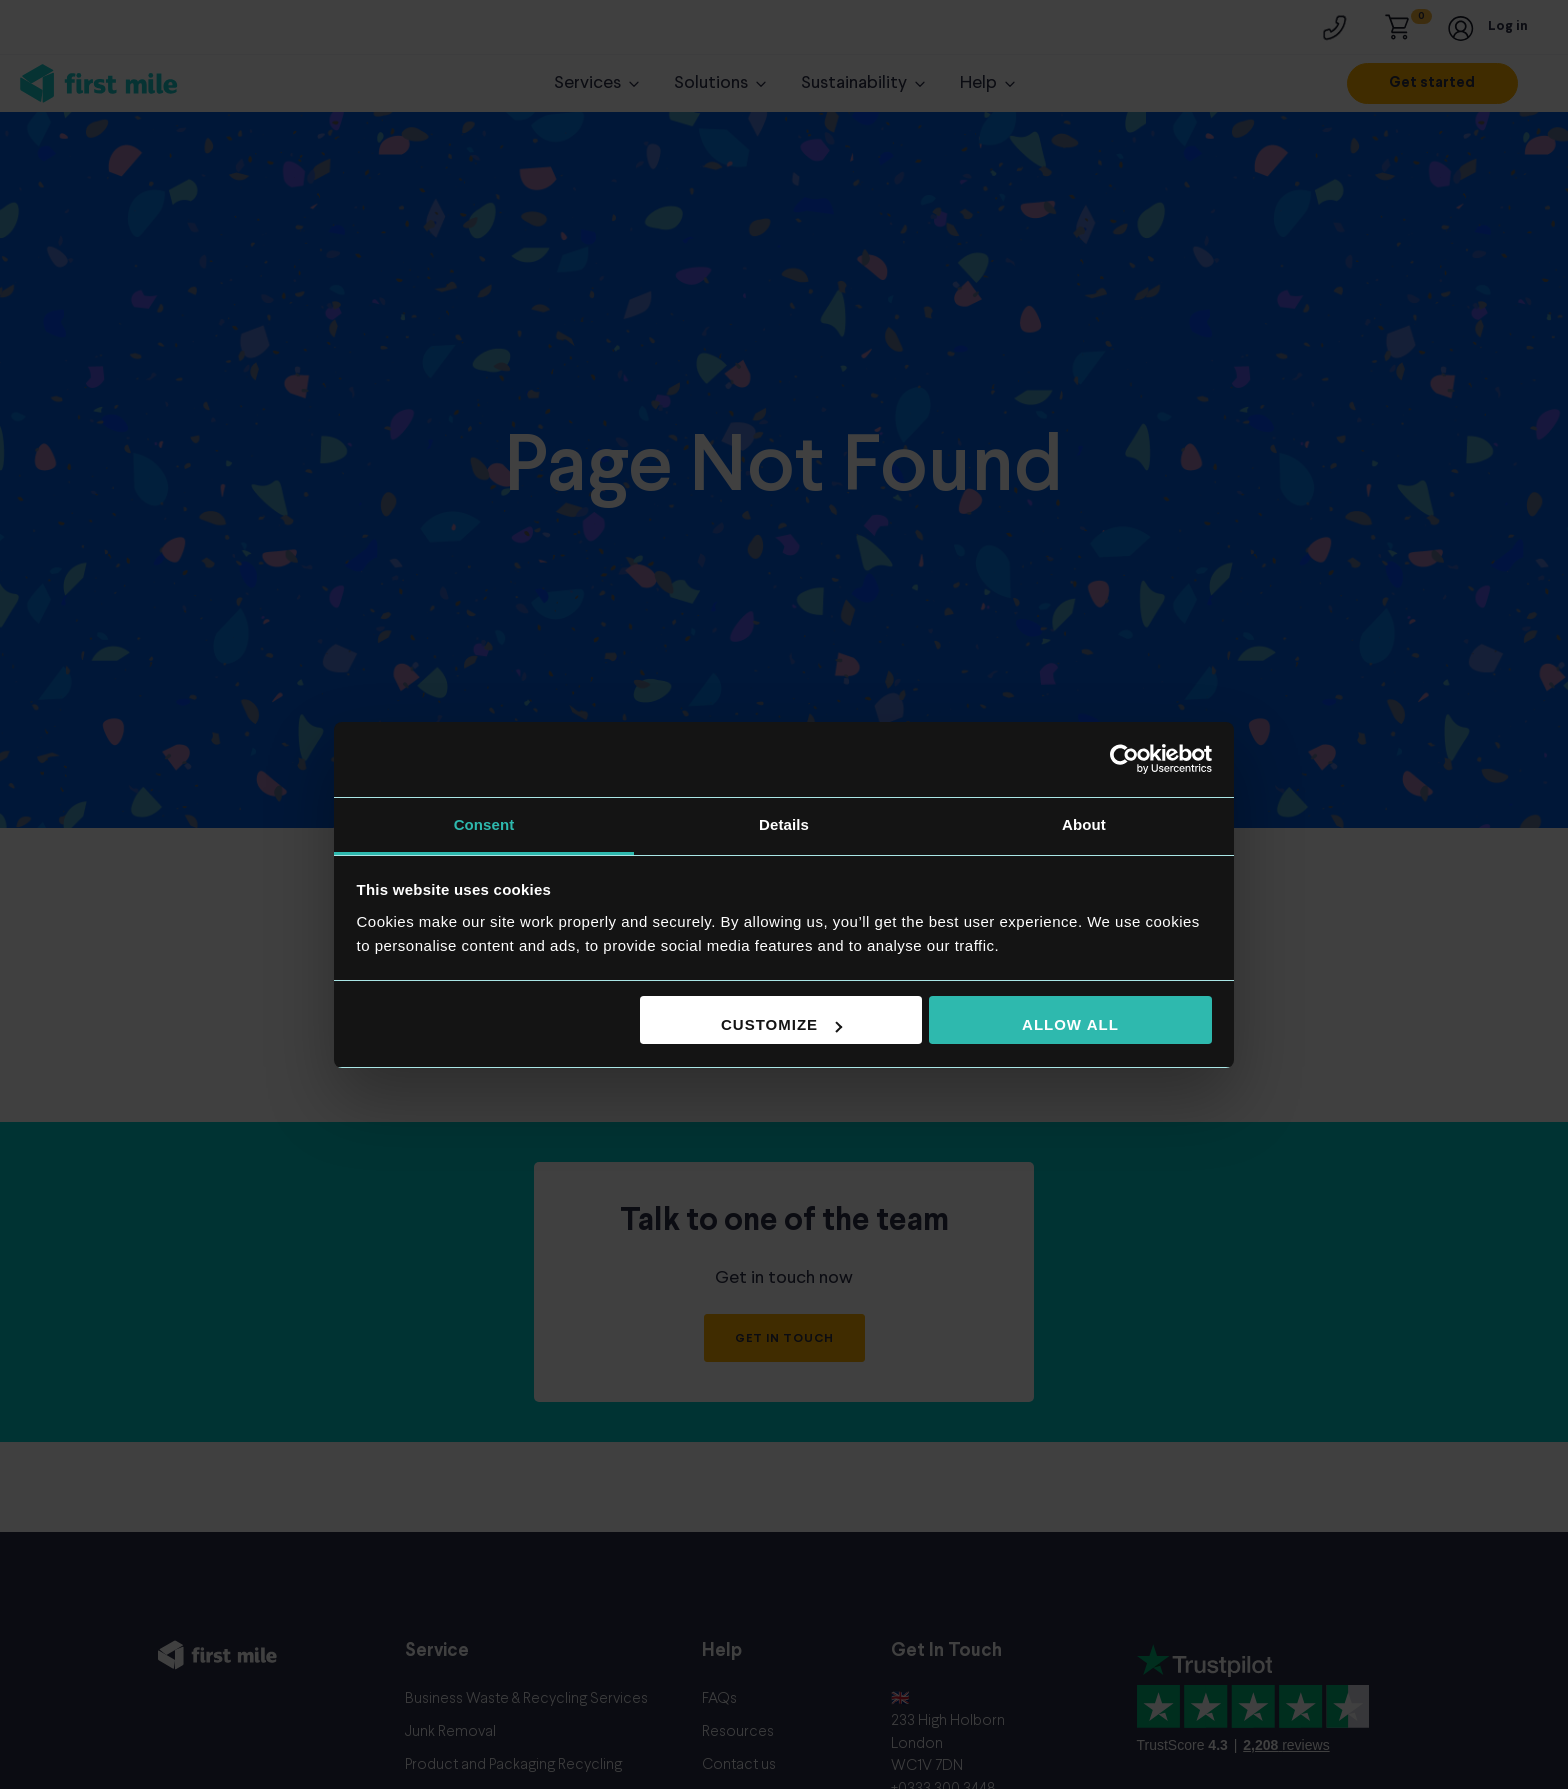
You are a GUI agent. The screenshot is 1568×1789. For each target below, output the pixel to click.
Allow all (1070, 1024)
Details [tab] (784, 824)
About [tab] (1084, 824)
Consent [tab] (484, 824)
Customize (781, 1024)
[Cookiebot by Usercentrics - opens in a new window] (1124, 759)
